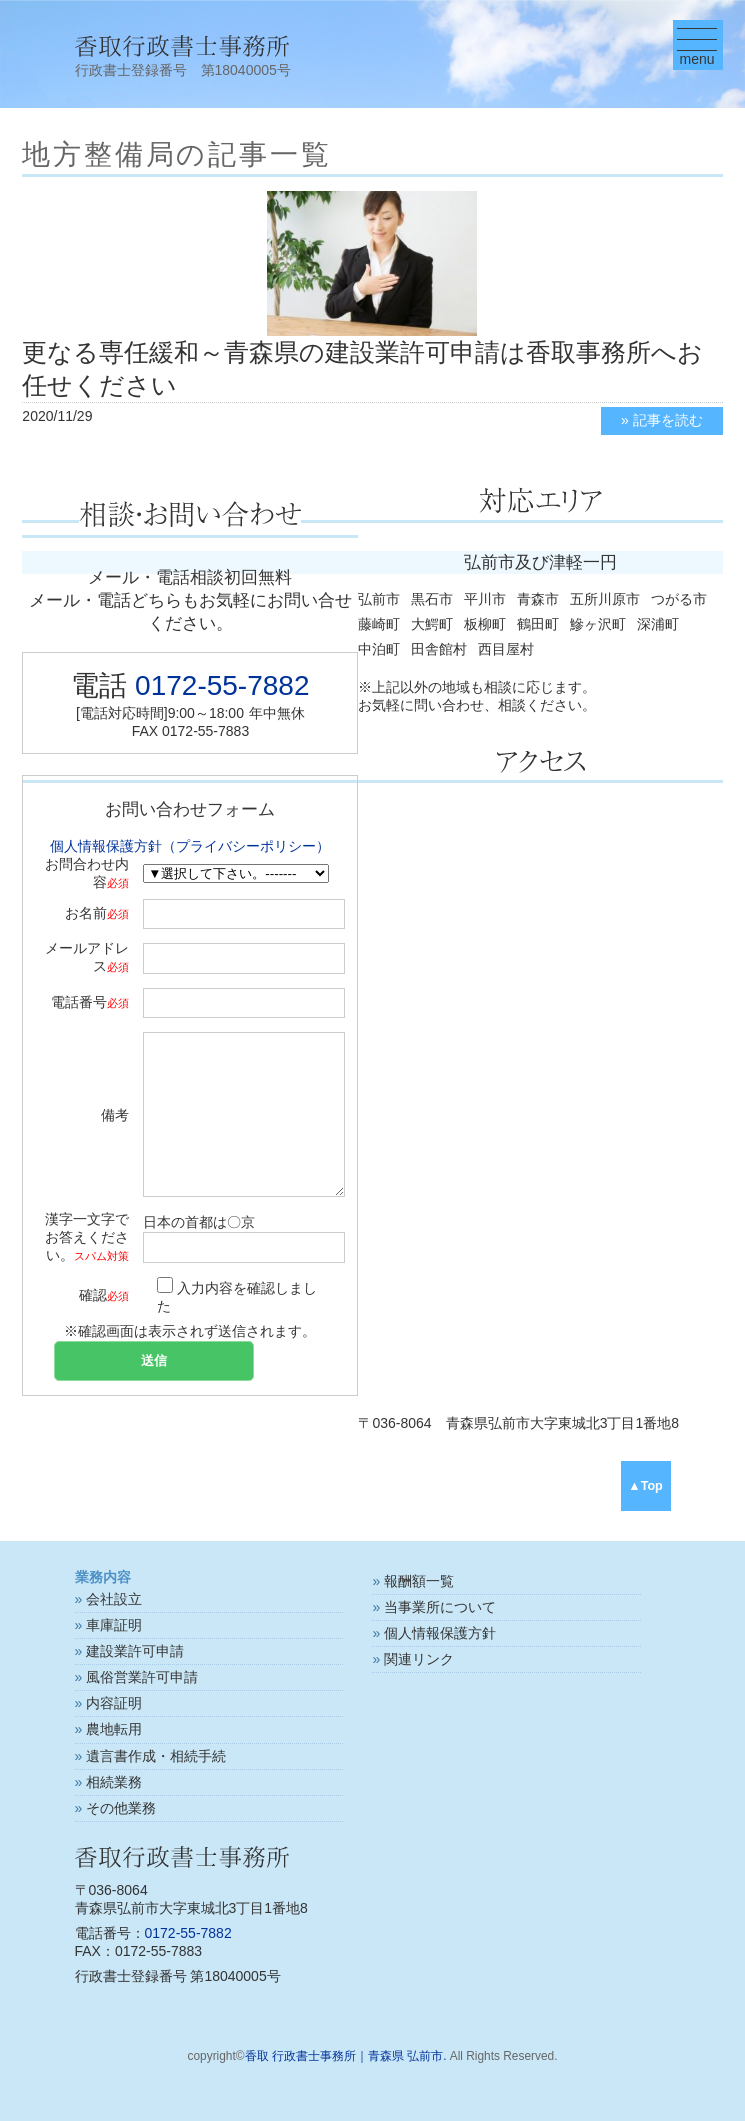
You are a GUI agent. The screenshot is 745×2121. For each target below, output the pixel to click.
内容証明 (114, 1703)
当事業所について (440, 1607)
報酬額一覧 (419, 1581)
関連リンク (419, 1659)
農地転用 (114, 1729)
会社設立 (114, 1599)
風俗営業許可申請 (142, 1677)
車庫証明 (114, 1625)
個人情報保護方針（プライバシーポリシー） (190, 846)
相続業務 (114, 1782)
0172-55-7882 (222, 685)
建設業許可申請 (135, 1651)
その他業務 (121, 1808)
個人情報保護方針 (440, 1633)
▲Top (645, 1486)
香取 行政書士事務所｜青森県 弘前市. (346, 2056)
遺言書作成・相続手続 (156, 1756)
